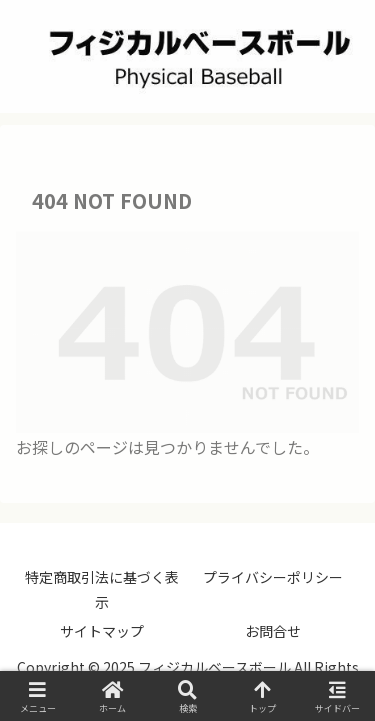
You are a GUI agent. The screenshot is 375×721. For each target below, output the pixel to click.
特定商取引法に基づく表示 (102, 589)
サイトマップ (102, 631)
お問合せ (273, 631)
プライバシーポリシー (273, 577)
